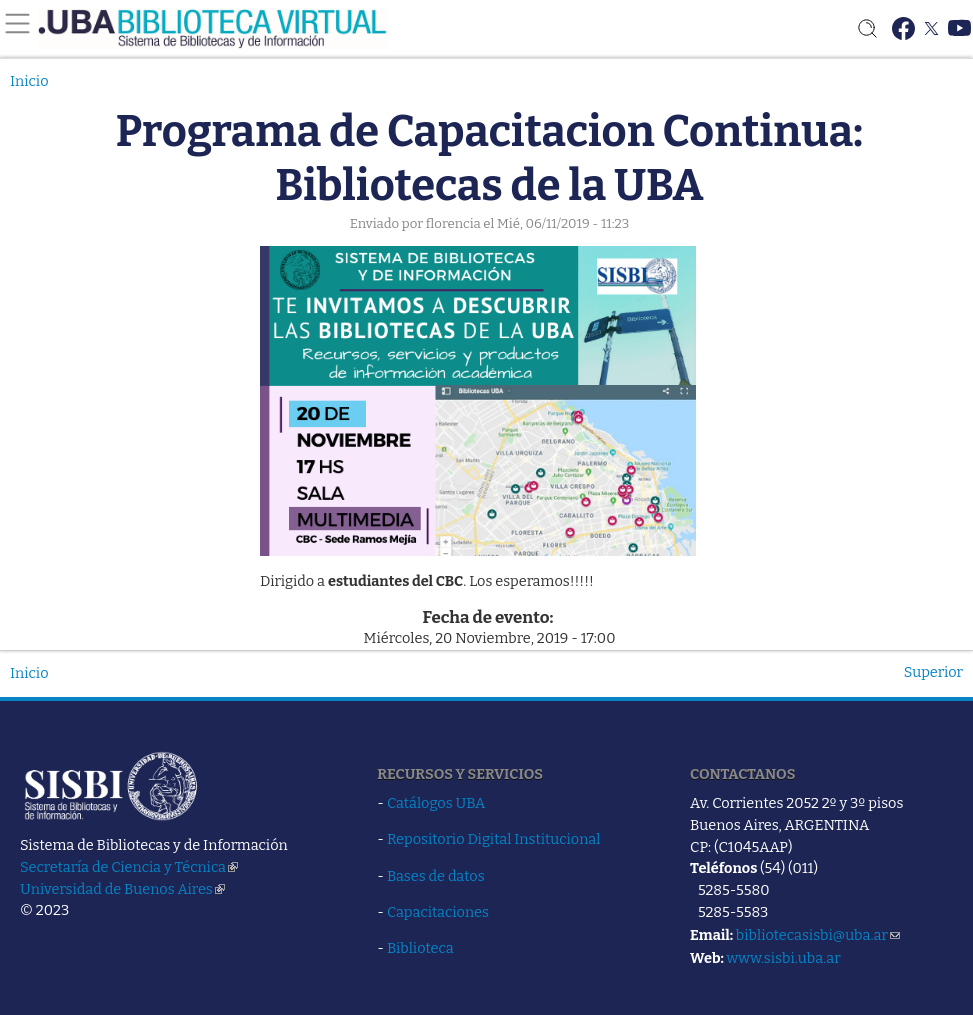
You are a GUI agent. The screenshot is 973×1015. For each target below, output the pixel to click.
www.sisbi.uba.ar (783, 958)
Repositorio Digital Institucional (494, 839)
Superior (933, 672)
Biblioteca (420, 948)
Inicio (29, 81)
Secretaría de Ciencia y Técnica (129, 867)
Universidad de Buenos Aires (122, 889)
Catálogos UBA (436, 803)
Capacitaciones (438, 912)
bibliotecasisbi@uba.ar (818, 935)
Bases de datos (436, 876)
